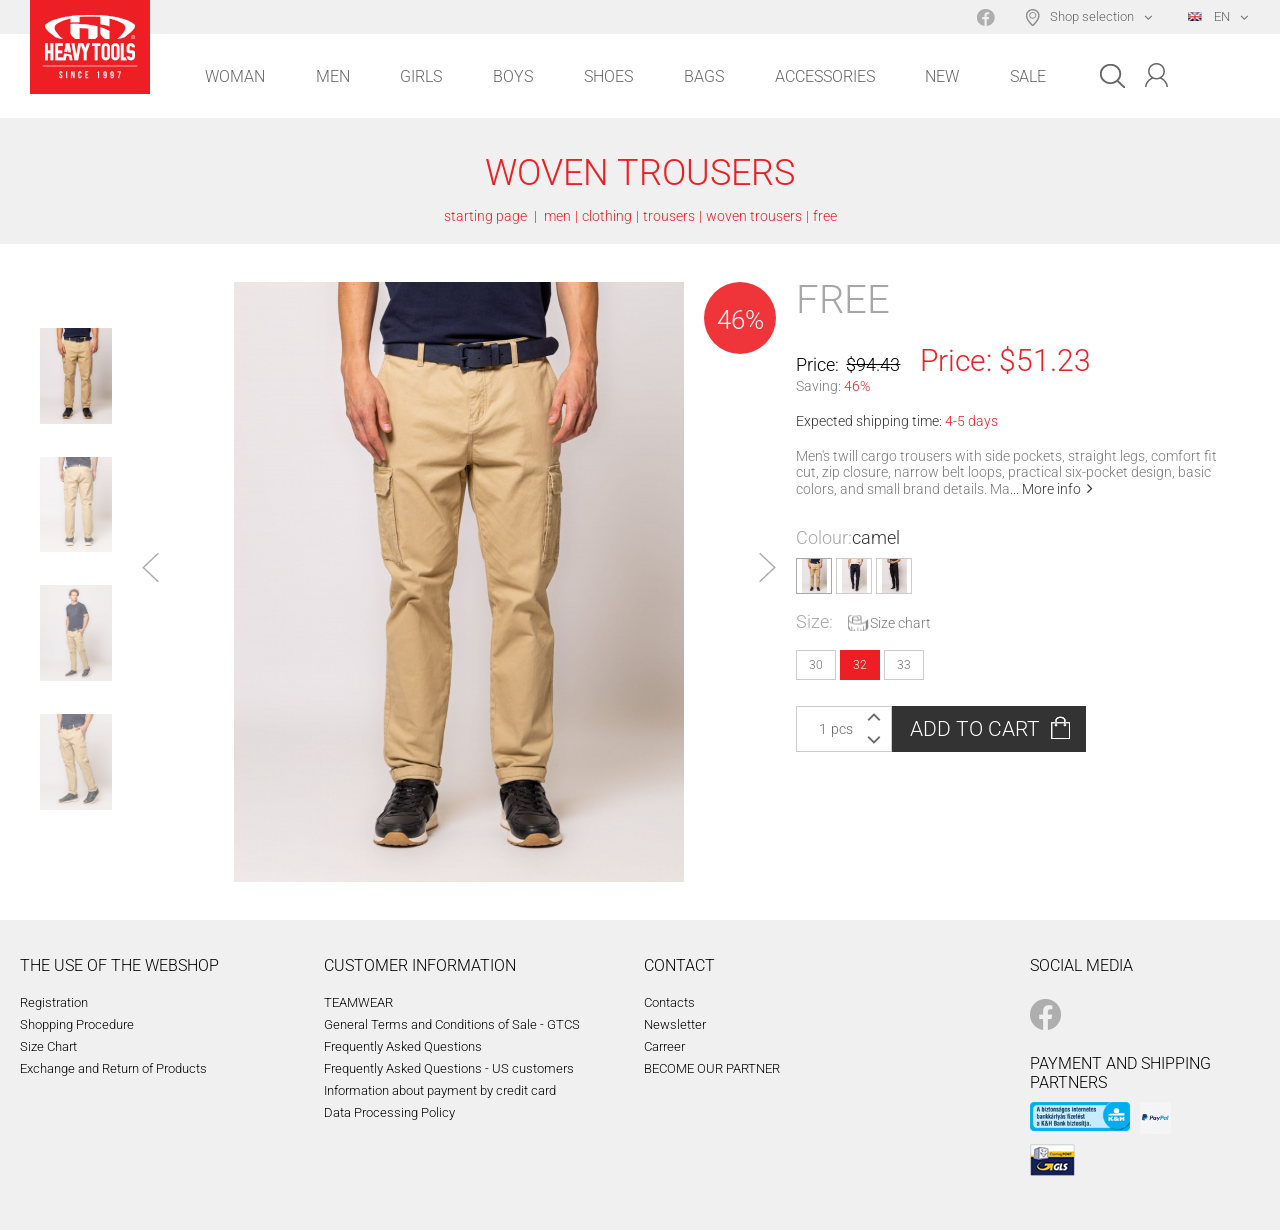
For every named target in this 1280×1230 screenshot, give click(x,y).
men (557, 216)
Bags (704, 76)
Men (333, 76)
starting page (485, 216)
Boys (513, 76)
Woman (235, 76)
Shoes (608, 76)
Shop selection (1092, 16)
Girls (421, 76)
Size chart (900, 623)
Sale (1028, 76)
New (942, 76)
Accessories (825, 76)
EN (1209, 16)
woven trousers (754, 216)
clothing (607, 216)
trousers (669, 216)
